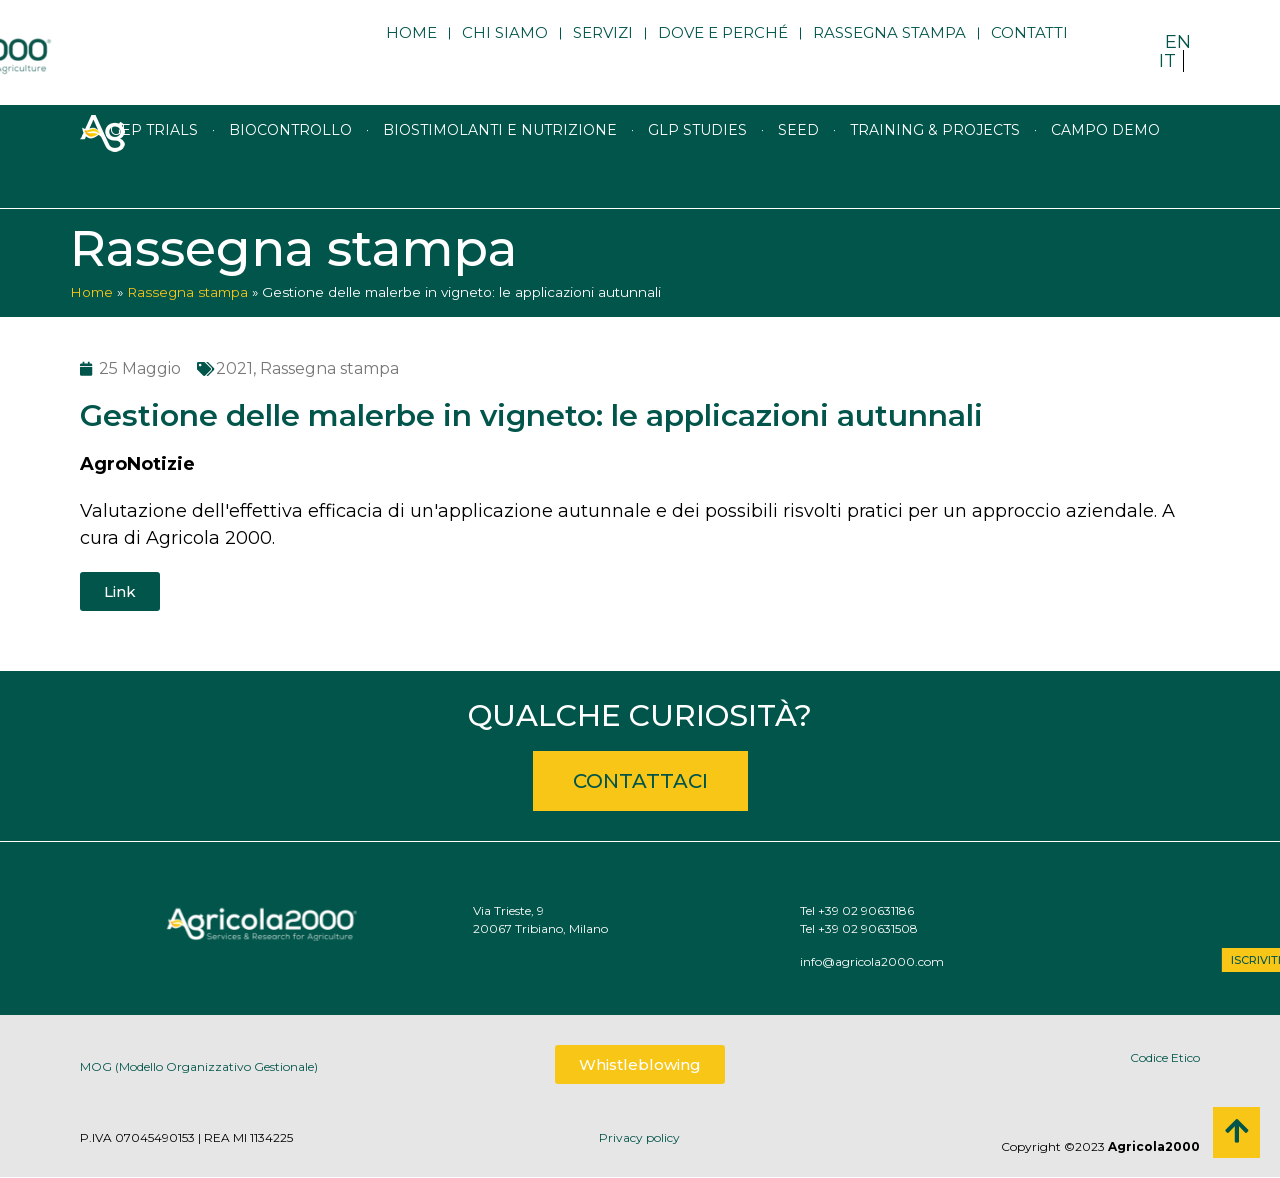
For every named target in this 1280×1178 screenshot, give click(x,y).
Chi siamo (505, 52)
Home (411, 52)
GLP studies (697, 175)
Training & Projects (935, 175)
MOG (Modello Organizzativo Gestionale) (199, 1074)
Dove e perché (723, 52)
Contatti (1029, 52)
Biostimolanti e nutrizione (500, 175)
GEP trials (154, 175)
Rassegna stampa (889, 52)
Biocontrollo (290, 175)
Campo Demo (1105, 175)
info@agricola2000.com (977, 961)
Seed (798, 175)
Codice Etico (1165, 1057)
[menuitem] (1178, 41)
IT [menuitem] (1167, 61)
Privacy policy (639, 1137)
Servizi (603, 52)
